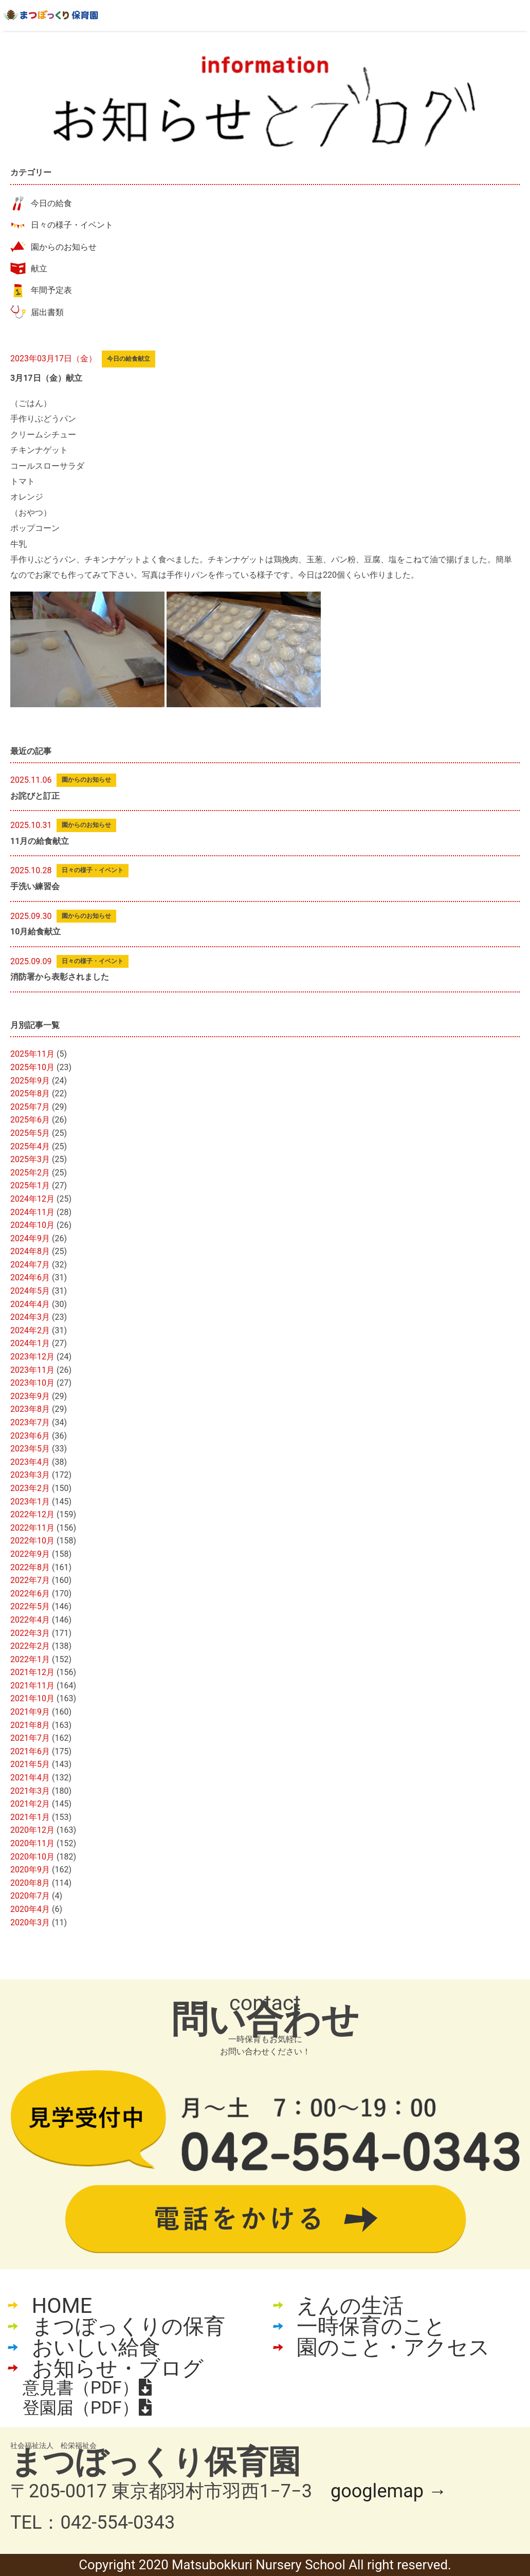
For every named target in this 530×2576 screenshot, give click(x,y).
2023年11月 (32, 1370)
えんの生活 (350, 2305)
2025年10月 (32, 1067)
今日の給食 (51, 203)
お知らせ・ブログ (118, 2368)
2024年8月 (30, 1251)
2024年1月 (30, 1343)
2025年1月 (30, 1185)
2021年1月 (30, 1817)
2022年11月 (32, 1528)
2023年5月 (30, 1448)
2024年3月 (30, 1317)
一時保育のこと (371, 2326)
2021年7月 (30, 1738)
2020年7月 (30, 1896)
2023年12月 (32, 1356)
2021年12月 (32, 1672)
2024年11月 (32, 1212)
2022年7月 (30, 1580)
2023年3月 (30, 1475)
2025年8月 (30, 1093)
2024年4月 (30, 1304)
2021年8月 (30, 1725)
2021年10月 (32, 1698)
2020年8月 (30, 1883)
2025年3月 (30, 1159)
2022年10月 (32, 1540)
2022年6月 (30, 1593)
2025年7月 (30, 1107)
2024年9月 (30, 1238)
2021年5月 (30, 1764)
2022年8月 (30, 1567)
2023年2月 (30, 1488)
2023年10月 (32, 1383)
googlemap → (389, 2491)
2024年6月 (30, 1277)
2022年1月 (30, 1659)
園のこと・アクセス (393, 2347)
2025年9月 (30, 1080)
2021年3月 (30, 1791)
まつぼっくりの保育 (128, 2326)
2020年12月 (32, 1830)
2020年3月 (30, 1922)
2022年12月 (32, 1514)
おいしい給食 (96, 2347)
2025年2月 (30, 1172)
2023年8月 (30, 1409)
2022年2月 (30, 1646)
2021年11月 (32, 1685)
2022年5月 (30, 1606)
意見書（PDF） (87, 2388)
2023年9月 (30, 1396)
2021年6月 (30, 1751)
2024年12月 (32, 1199)
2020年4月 (30, 1909)
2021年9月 (30, 1712)
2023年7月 (30, 1422)
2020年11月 (32, 1843)
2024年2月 (30, 1330)
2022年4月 (30, 1620)
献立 (39, 268)
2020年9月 (30, 1869)
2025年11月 (32, 1054)
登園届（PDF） (87, 2408)
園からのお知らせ (64, 247)
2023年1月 (30, 1501)
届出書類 (47, 312)
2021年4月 (30, 1777)
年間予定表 (51, 290)
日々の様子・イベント (72, 225)
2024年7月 (30, 1264)
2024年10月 (32, 1225)
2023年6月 (30, 1436)
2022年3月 (30, 1633)
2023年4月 (30, 1462)
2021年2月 (30, 1804)
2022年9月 (30, 1554)
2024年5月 (30, 1291)
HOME (62, 2305)
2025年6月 (30, 1120)
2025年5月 (30, 1133)
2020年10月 (32, 1857)
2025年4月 (30, 1146)
